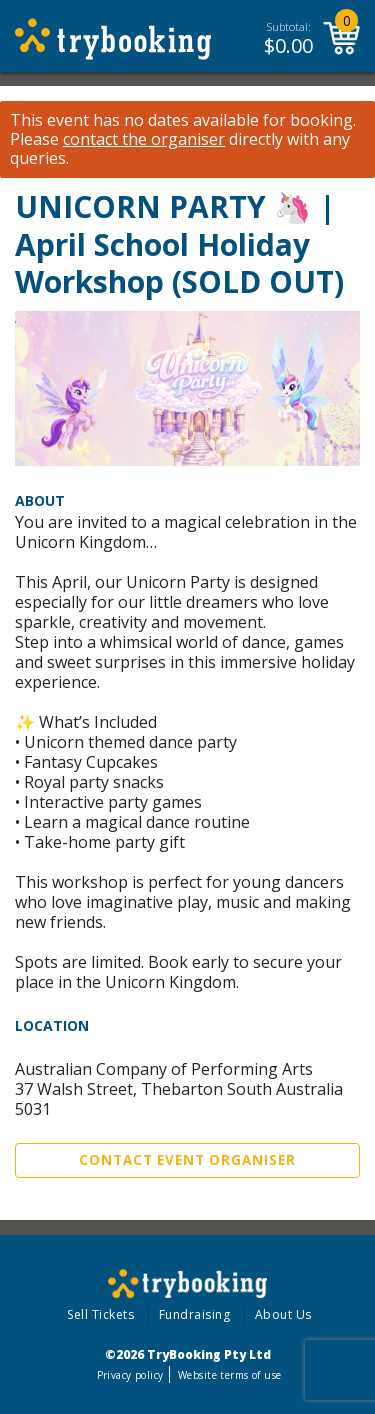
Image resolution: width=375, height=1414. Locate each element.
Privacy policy (130, 1375)
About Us (283, 1314)
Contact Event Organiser (187, 1160)
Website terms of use (229, 1375)
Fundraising (195, 1314)
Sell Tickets (100, 1314)
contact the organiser (144, 139)
